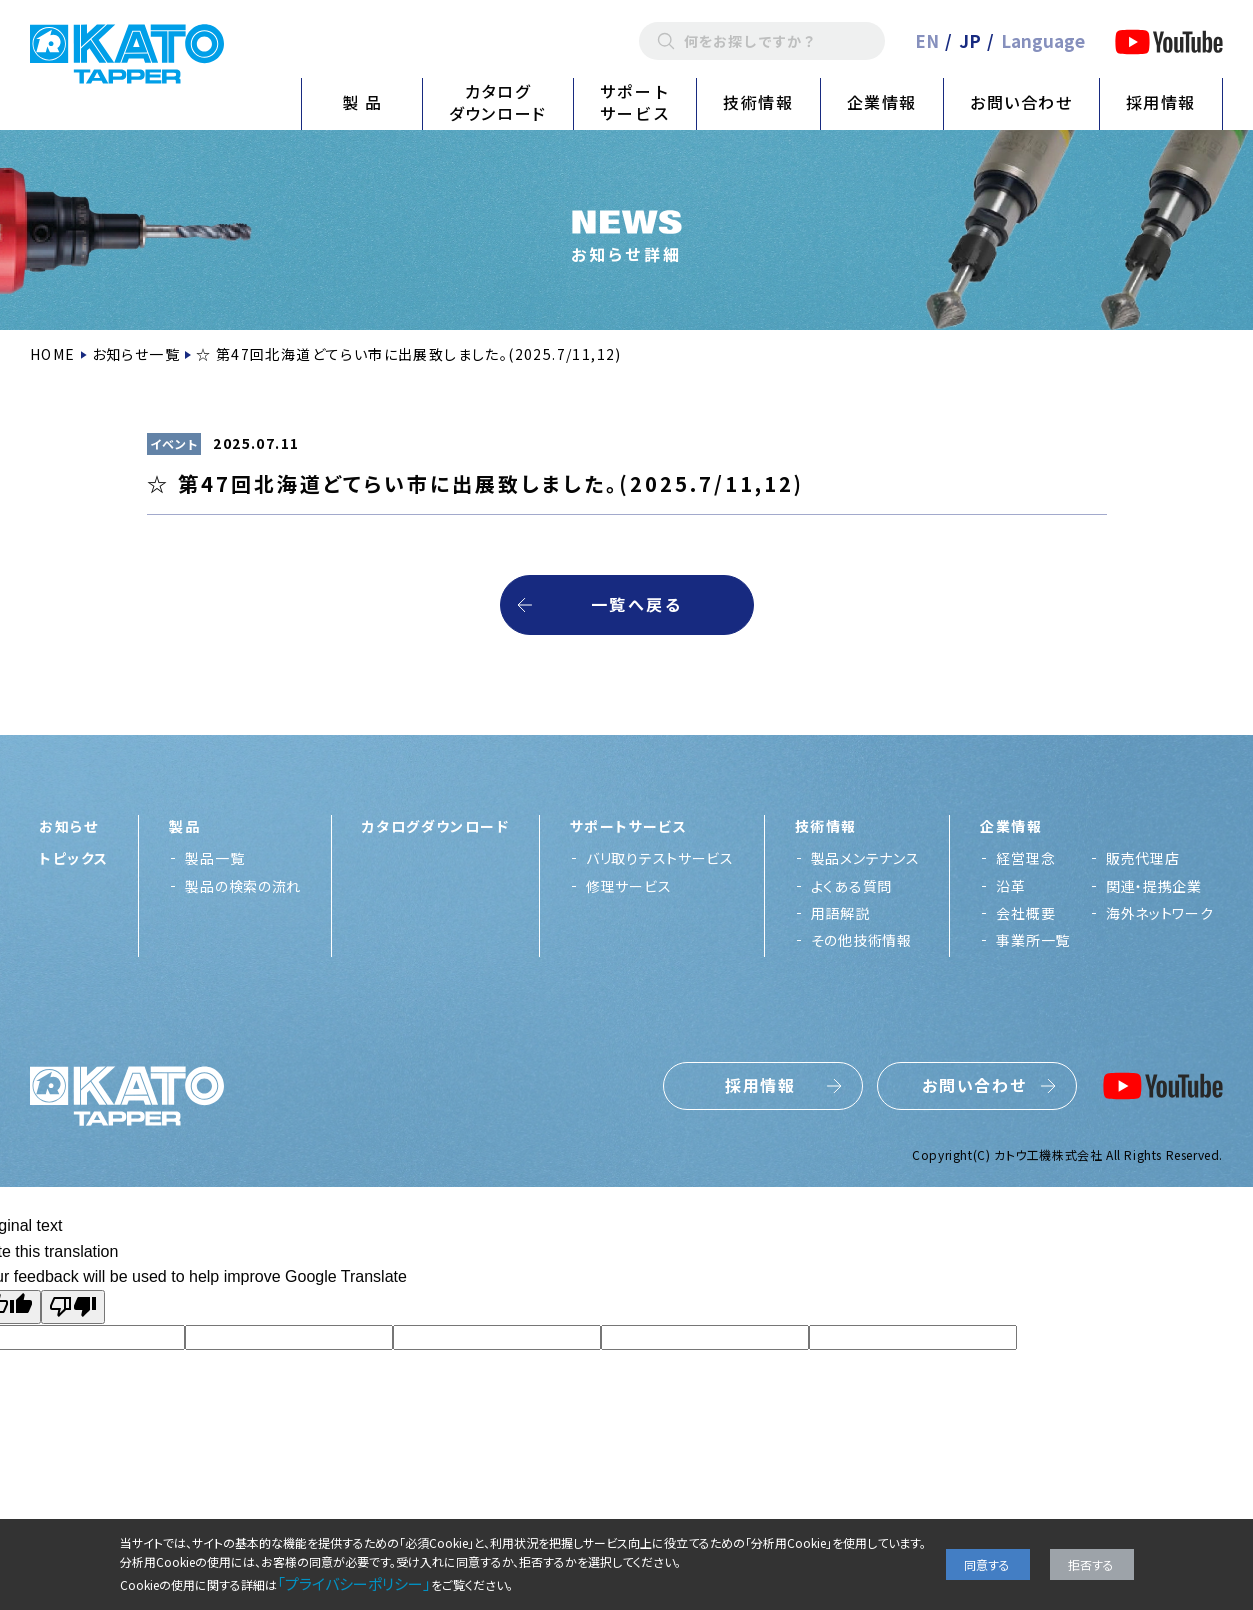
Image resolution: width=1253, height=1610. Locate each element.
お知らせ (68, 826)
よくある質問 (851, 886)
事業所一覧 (1033, 940)
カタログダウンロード (498, 102)
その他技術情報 (861, 940)
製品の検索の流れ (243, 886)
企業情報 (882, 102)
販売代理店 (1143, 858)
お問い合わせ (1021, 102)
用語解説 (840, 913)
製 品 (362, 102)
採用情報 (1161, 102)
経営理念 (1025, 858)
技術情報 (758, 102)
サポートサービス (635, 102)
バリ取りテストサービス (660, 858)
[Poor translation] (73, 1307)
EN (927, 40)
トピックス (73, 858)
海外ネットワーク (1160, 913)
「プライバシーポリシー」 (354, 1583)
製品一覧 (214, 858)
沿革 (1010, 886)
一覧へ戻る (636, 604)
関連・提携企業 (1154, 886)
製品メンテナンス (865, 858)
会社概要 (1025, 913)
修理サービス (628, 886)
